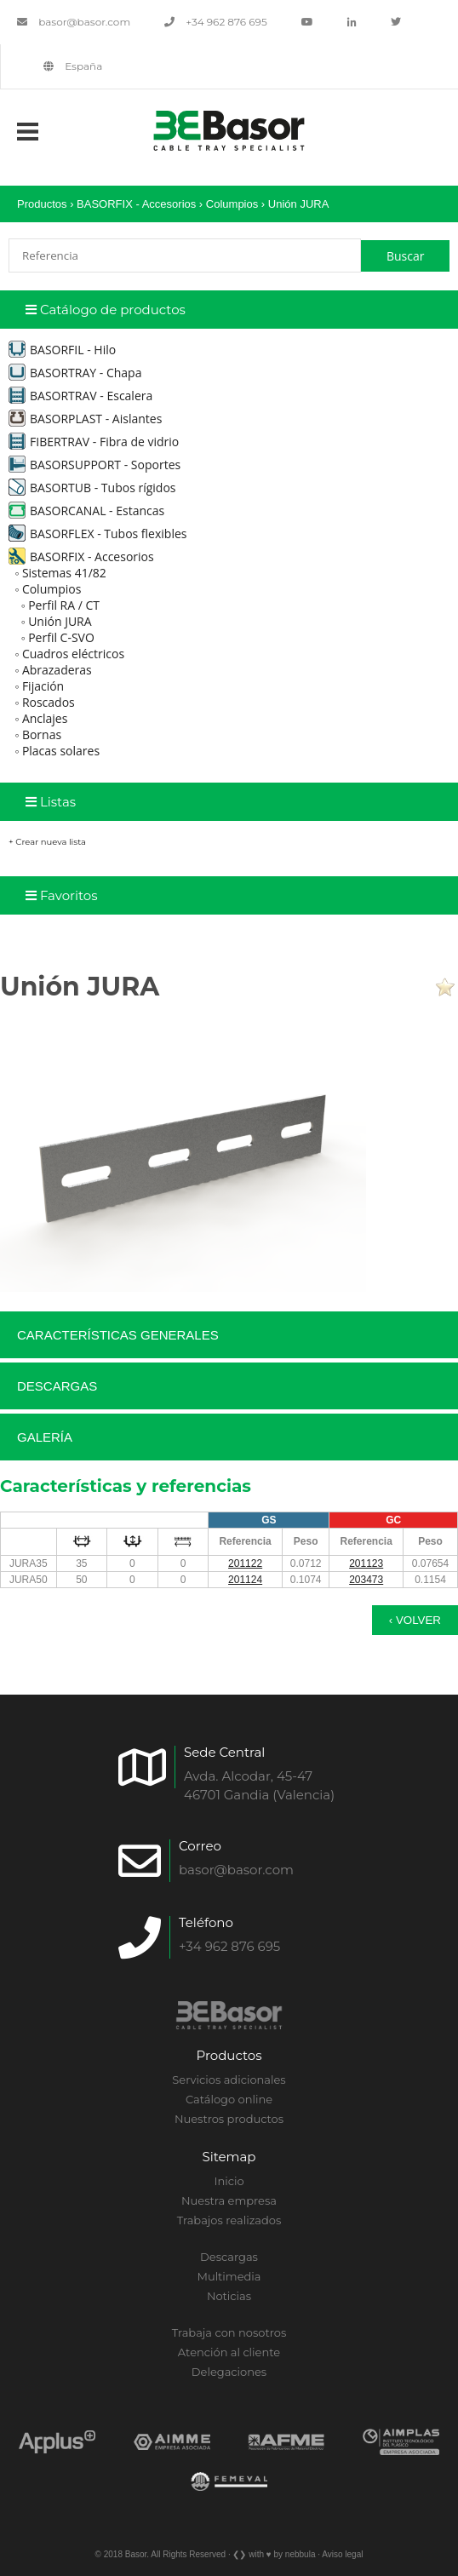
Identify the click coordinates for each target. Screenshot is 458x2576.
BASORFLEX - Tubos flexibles (97, 533)
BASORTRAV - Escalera (80, 395)
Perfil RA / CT (64, 605)
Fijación (43, 686)
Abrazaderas (57, 670)
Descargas (57, 1386)
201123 (366, 1563)
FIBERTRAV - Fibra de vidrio (94, 441)
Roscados (48, 702)
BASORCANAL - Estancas (86, 510)
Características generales (118, 1335)
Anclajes (45, 718)
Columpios (232, 204)
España (72, 66)
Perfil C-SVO (61, 637)
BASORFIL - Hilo (62, 349)
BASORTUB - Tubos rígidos (92, 487)
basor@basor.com (73, 21)
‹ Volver (415, 1620)
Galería (44, 1437)
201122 (245, 1563)
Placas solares (61, 751)
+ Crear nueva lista (47, 841)
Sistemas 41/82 (64, 573)
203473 (366, 1580)
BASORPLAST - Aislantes (85, 418)
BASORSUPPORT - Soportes (94, 464)
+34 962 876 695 (215, 21)
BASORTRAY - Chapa (75, 372)
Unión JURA (298, 204)
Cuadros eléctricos (73, 653)
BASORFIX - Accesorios (136, 204)
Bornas (41, 734)
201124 (245, 1580)
